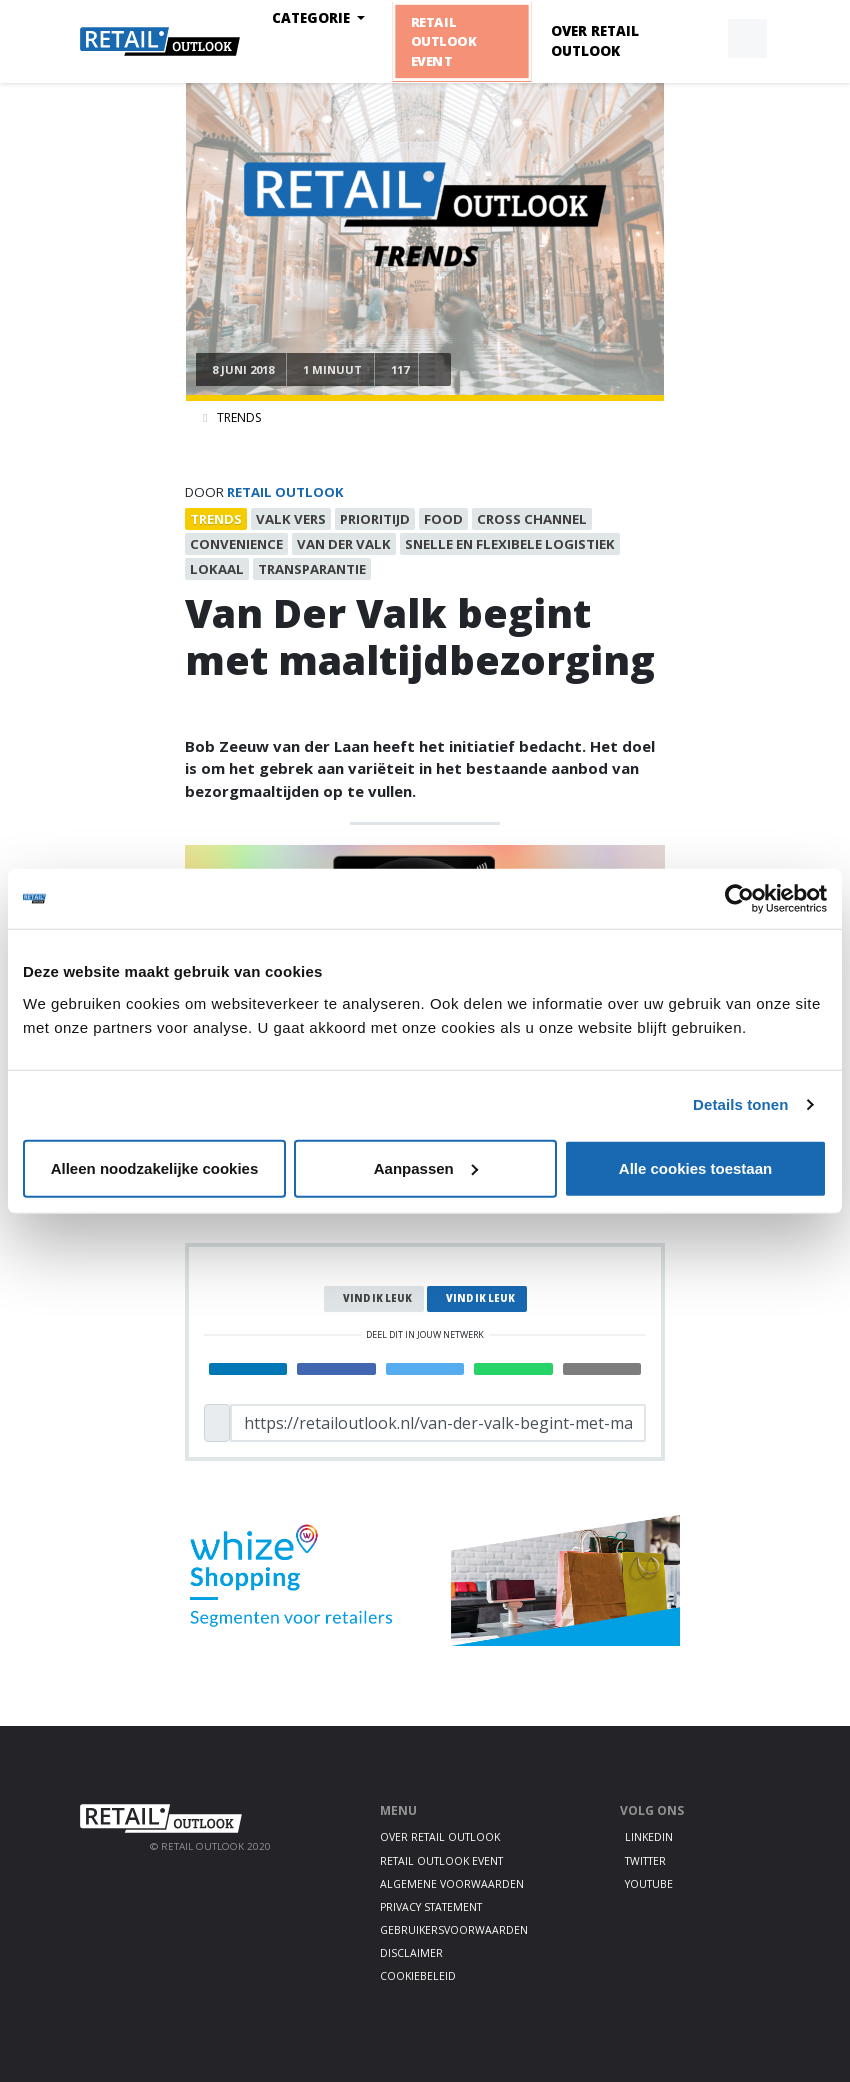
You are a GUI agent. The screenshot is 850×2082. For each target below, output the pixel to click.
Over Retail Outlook (595, 41)
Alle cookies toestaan (695, 1167)
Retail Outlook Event (442, 41)
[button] (701, 39)
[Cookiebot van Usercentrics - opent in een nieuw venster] (739, 899)
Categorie (313, 18)
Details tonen (740, 1104)
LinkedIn (649, 1837)
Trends (239, 417)
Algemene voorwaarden (452, 1884)
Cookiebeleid (418, 1976)
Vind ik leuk (377, 1298)
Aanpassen (426, 1167)
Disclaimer (411, 1953)
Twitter (645, 1861)
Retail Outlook (285, 492)
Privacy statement (431, 1907)
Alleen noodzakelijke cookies (155, 1167)
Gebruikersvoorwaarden (454, 1930)
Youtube (649, 1884)
